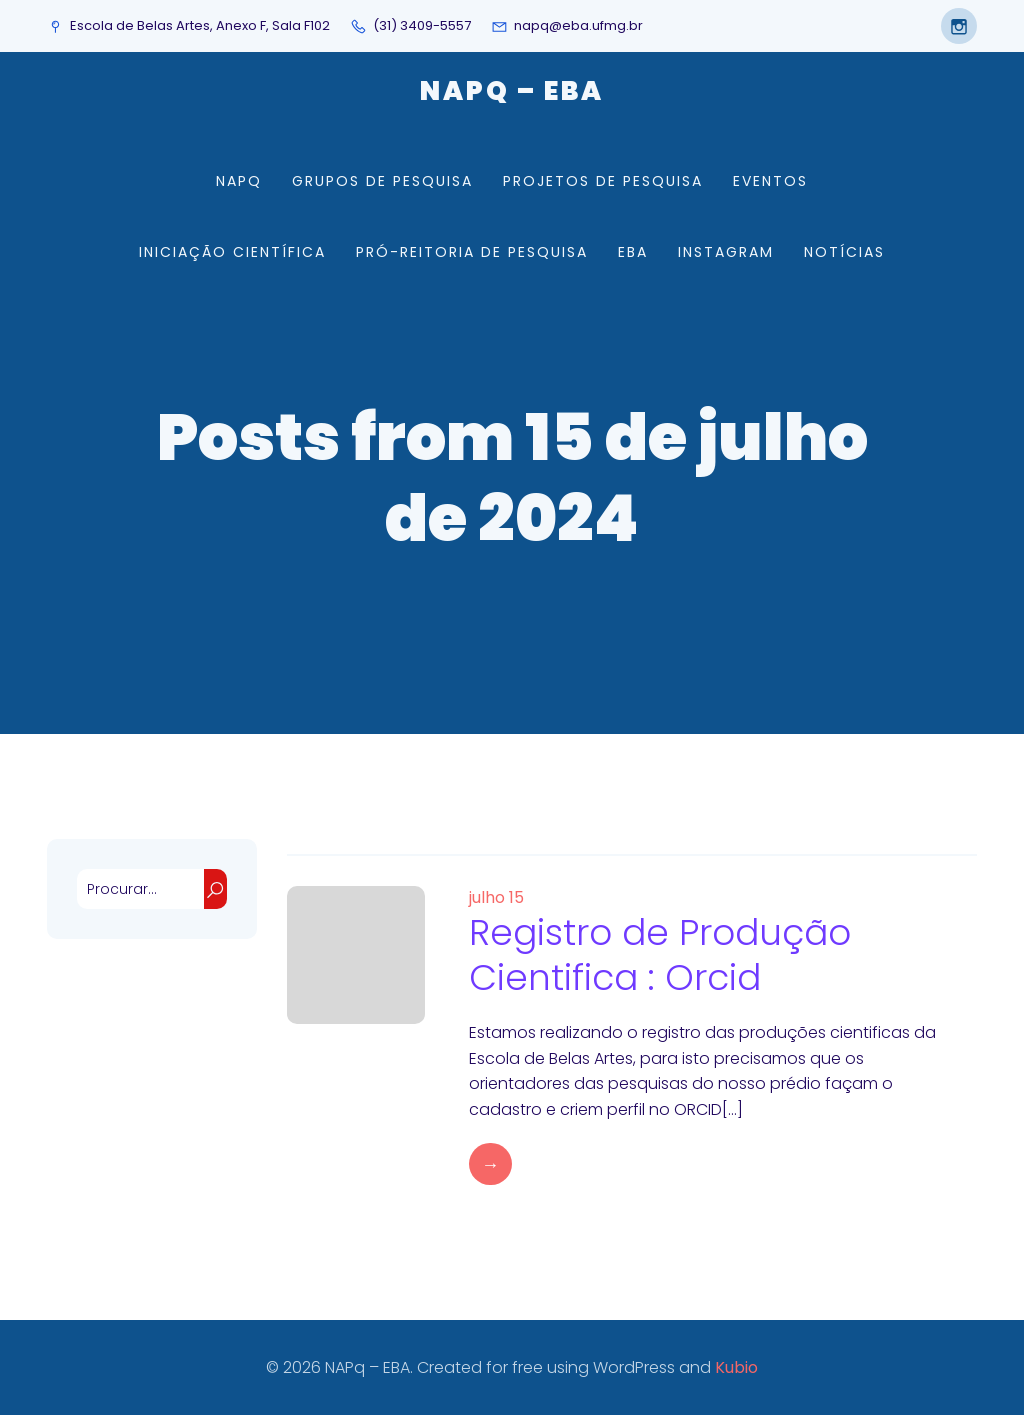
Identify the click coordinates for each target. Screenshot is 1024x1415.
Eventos (770, 181)
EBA (633, 252)
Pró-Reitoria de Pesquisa (472, 252)
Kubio (736, 1367)
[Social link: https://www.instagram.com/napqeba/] (954, 26)
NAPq (239, 181)
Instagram (726, 252)
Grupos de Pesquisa (382, 181)
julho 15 (496, 897)
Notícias (844, 252)
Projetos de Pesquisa (603, 181)
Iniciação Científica (232, 252)
